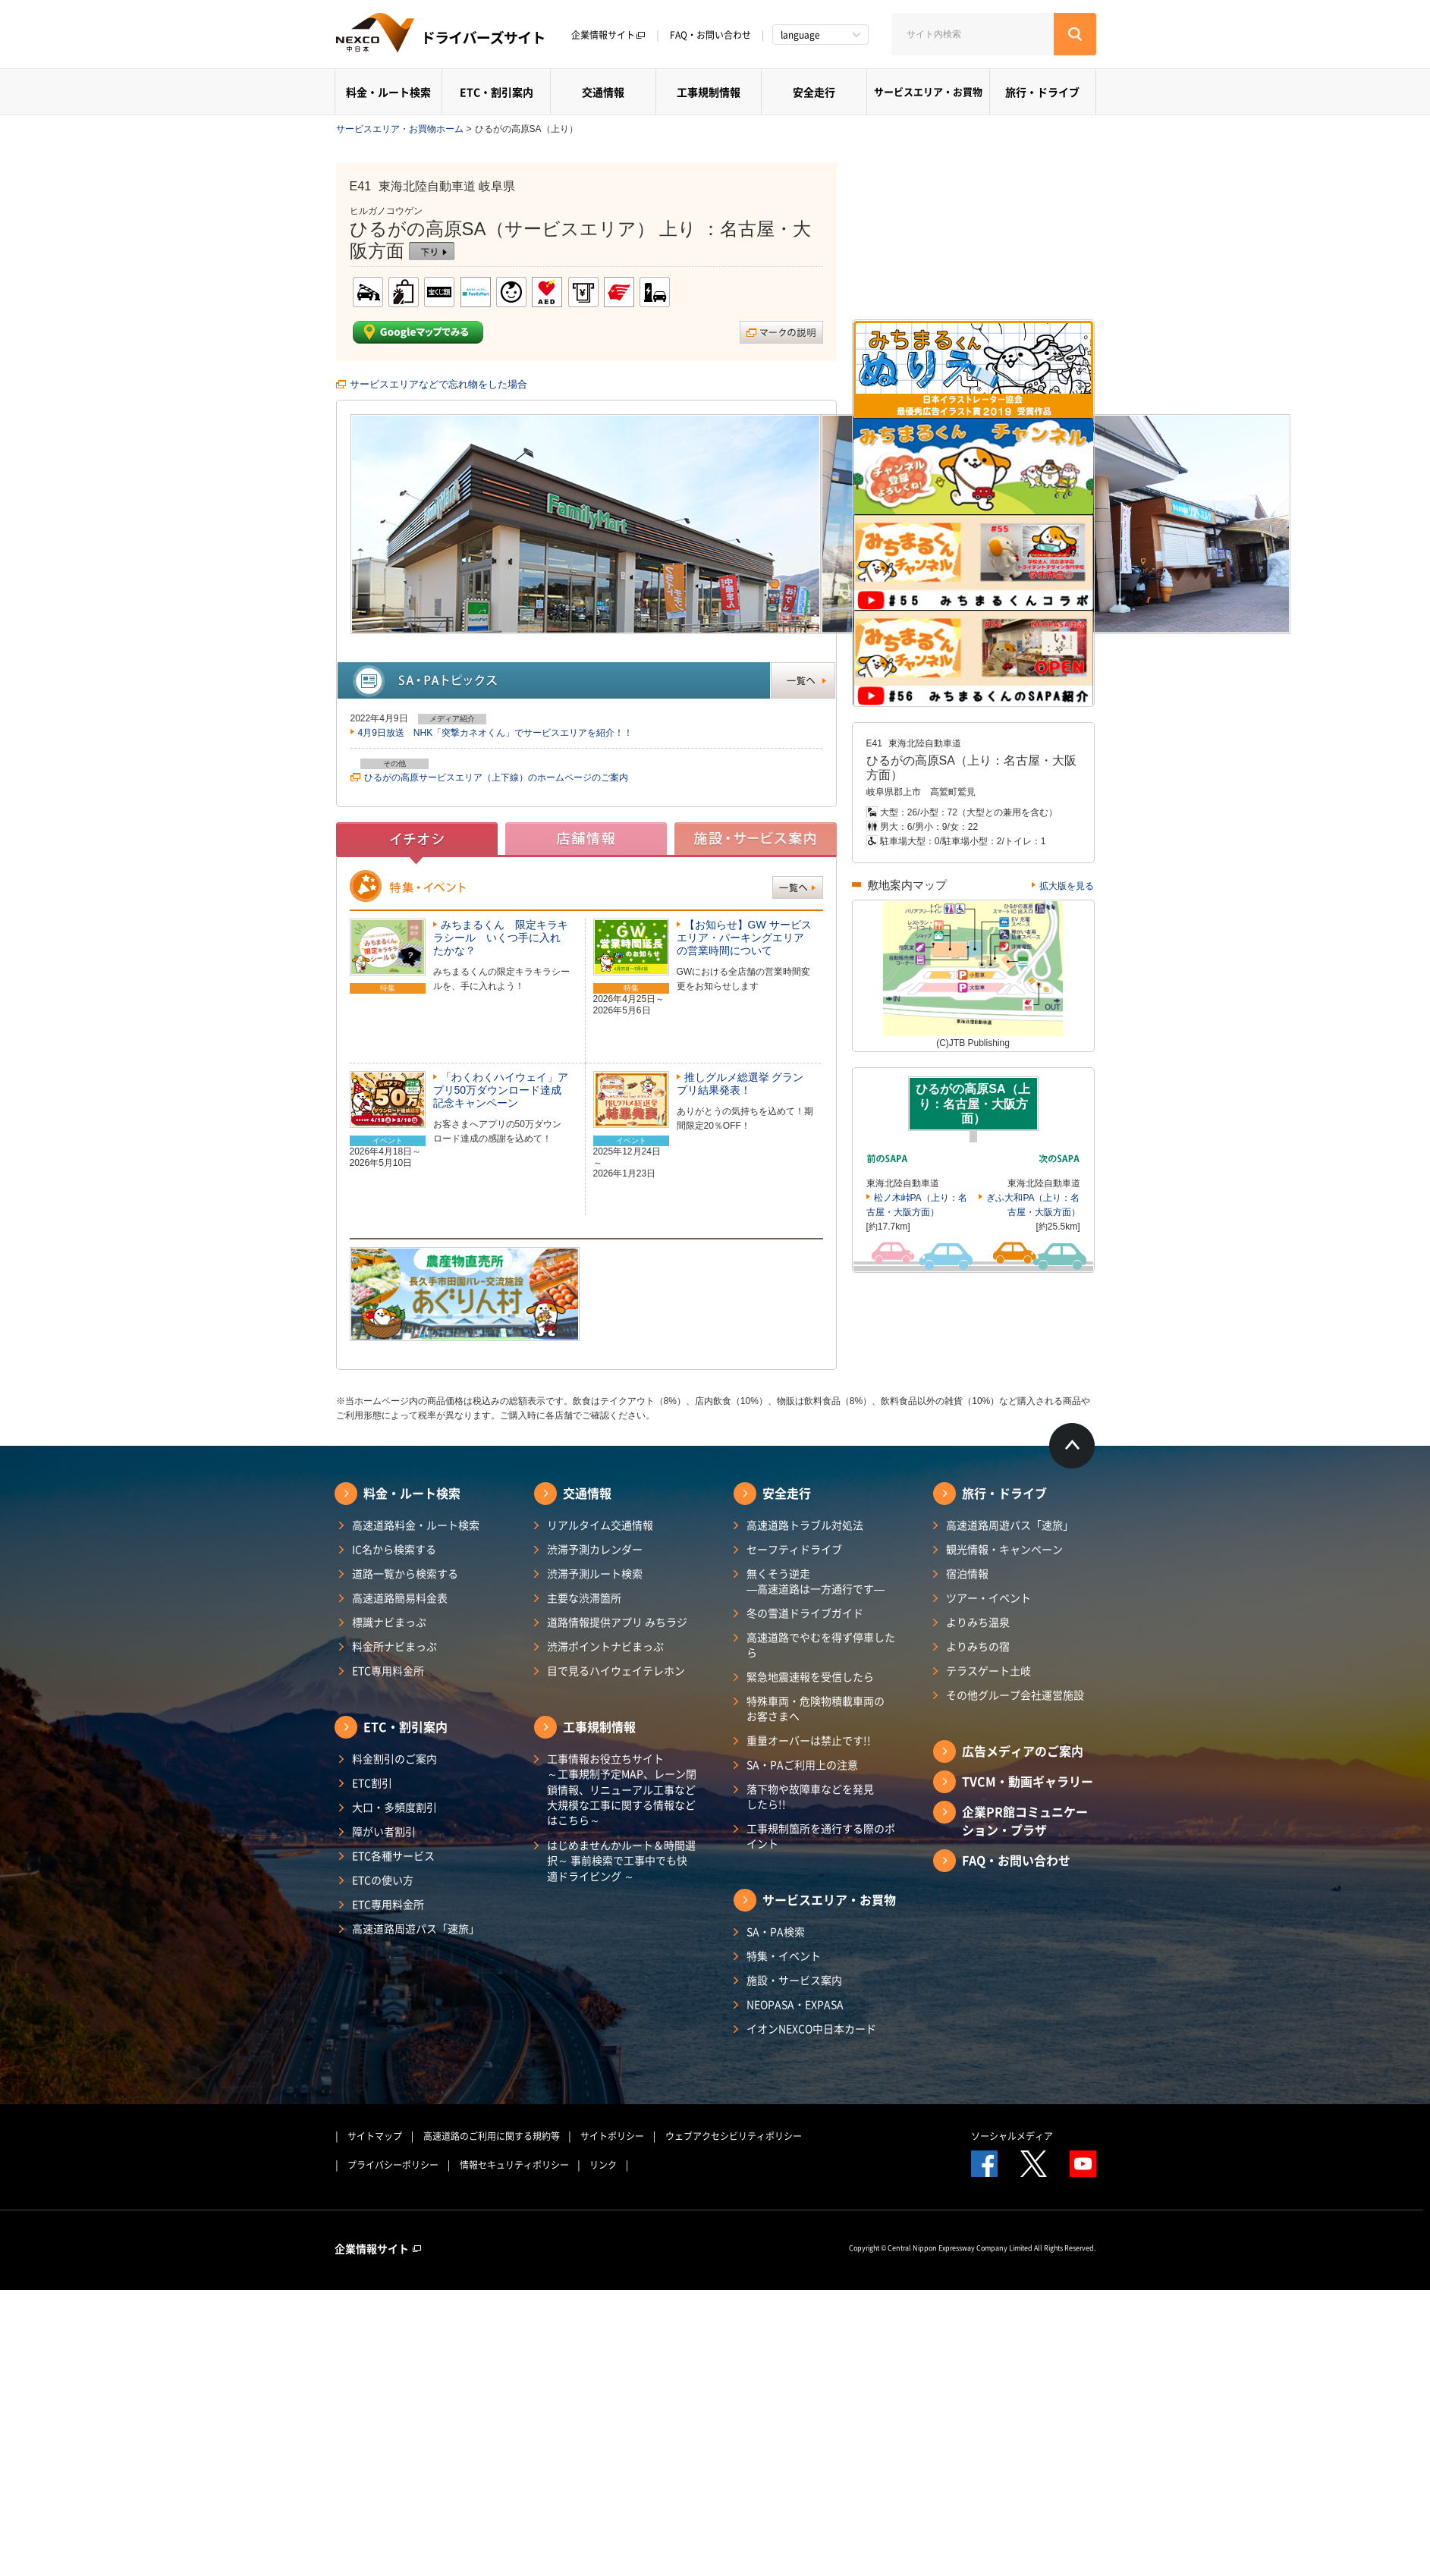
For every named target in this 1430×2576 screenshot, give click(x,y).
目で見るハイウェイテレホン (616, 1670)
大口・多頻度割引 (394, 1806)
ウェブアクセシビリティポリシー (733, 2136)
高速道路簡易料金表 (400, 1597)
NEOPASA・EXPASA (795, 2004)
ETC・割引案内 (496, 91)
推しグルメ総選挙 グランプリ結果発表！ (740, 1083)
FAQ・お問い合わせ (710, 35)
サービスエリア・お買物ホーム (400, 129)
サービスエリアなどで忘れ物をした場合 (438, 384)
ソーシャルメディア (1012, 2136)
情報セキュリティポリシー (514, 2165)
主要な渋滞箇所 (584, 1597)
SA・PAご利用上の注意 (802, 1764)
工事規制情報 (708, 91)
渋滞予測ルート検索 (595, 1573)
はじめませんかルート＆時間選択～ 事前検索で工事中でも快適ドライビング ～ (621, 1860)
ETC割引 (372, 1782)
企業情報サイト (608, 35)
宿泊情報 (967, 1573)
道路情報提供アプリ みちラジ (617, 1621)
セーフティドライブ (794, 1549)
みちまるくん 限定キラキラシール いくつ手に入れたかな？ (500, 938)
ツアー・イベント (988, 1597)
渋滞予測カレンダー (595, 1549)
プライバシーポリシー (392, 2165)
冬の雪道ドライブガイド (804, 1612)
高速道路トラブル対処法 (804, 1524)
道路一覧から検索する (405, 1573)
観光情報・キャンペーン (1004, 1549)
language (800, 35)
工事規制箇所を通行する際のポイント (820, 1835)
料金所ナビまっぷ (394, 1646)
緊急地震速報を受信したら (810, 1676)
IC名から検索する (394, 1549)
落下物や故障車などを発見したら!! (810, 1796)
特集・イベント (783, 1955)
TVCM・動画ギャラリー (1027, 1781)
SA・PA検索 (775, 1931)
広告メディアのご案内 (1022, 1751)
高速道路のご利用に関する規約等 (491, 2136)
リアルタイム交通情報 (600, 1524)
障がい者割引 (384, 1831)
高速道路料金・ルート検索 (415, 1524)
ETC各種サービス (393, 1855)
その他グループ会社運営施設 (1015, 1694)
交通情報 (603, 91)
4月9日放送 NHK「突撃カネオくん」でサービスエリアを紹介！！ (495, 732)
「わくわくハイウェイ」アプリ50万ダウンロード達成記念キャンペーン (500, 1090)
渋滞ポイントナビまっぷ (605, 1646)
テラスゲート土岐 (988, 1670)
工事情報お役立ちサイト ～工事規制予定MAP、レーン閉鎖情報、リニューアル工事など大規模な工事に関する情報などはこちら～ (621, 1789)
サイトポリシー (612, 2136)
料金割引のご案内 (394, 1758)
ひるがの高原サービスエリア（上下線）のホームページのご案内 (496, 777)
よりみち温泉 (978, 1621)
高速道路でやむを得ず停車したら (820, 1644)
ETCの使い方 (382, 1879)
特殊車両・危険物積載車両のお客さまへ (815, 1708)
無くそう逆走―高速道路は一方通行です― (815, 1581)
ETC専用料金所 (388, 1670)
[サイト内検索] (972, 34)
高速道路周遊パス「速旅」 (415, 1928)
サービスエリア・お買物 (928, 91)
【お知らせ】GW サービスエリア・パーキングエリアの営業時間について (744, 938)
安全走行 (814, 91)
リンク (603, 2165)
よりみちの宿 (978, 1646)
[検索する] (1075, 34)
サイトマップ (374, 2136)
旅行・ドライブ (1042, 91)
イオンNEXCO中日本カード (811, 2028)
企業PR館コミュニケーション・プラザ (1025, 1820)
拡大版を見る (1066, 886)
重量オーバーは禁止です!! (808, 1740)
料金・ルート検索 (388, 91)
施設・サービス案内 (794, 1979)
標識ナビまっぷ (389, 1621)
